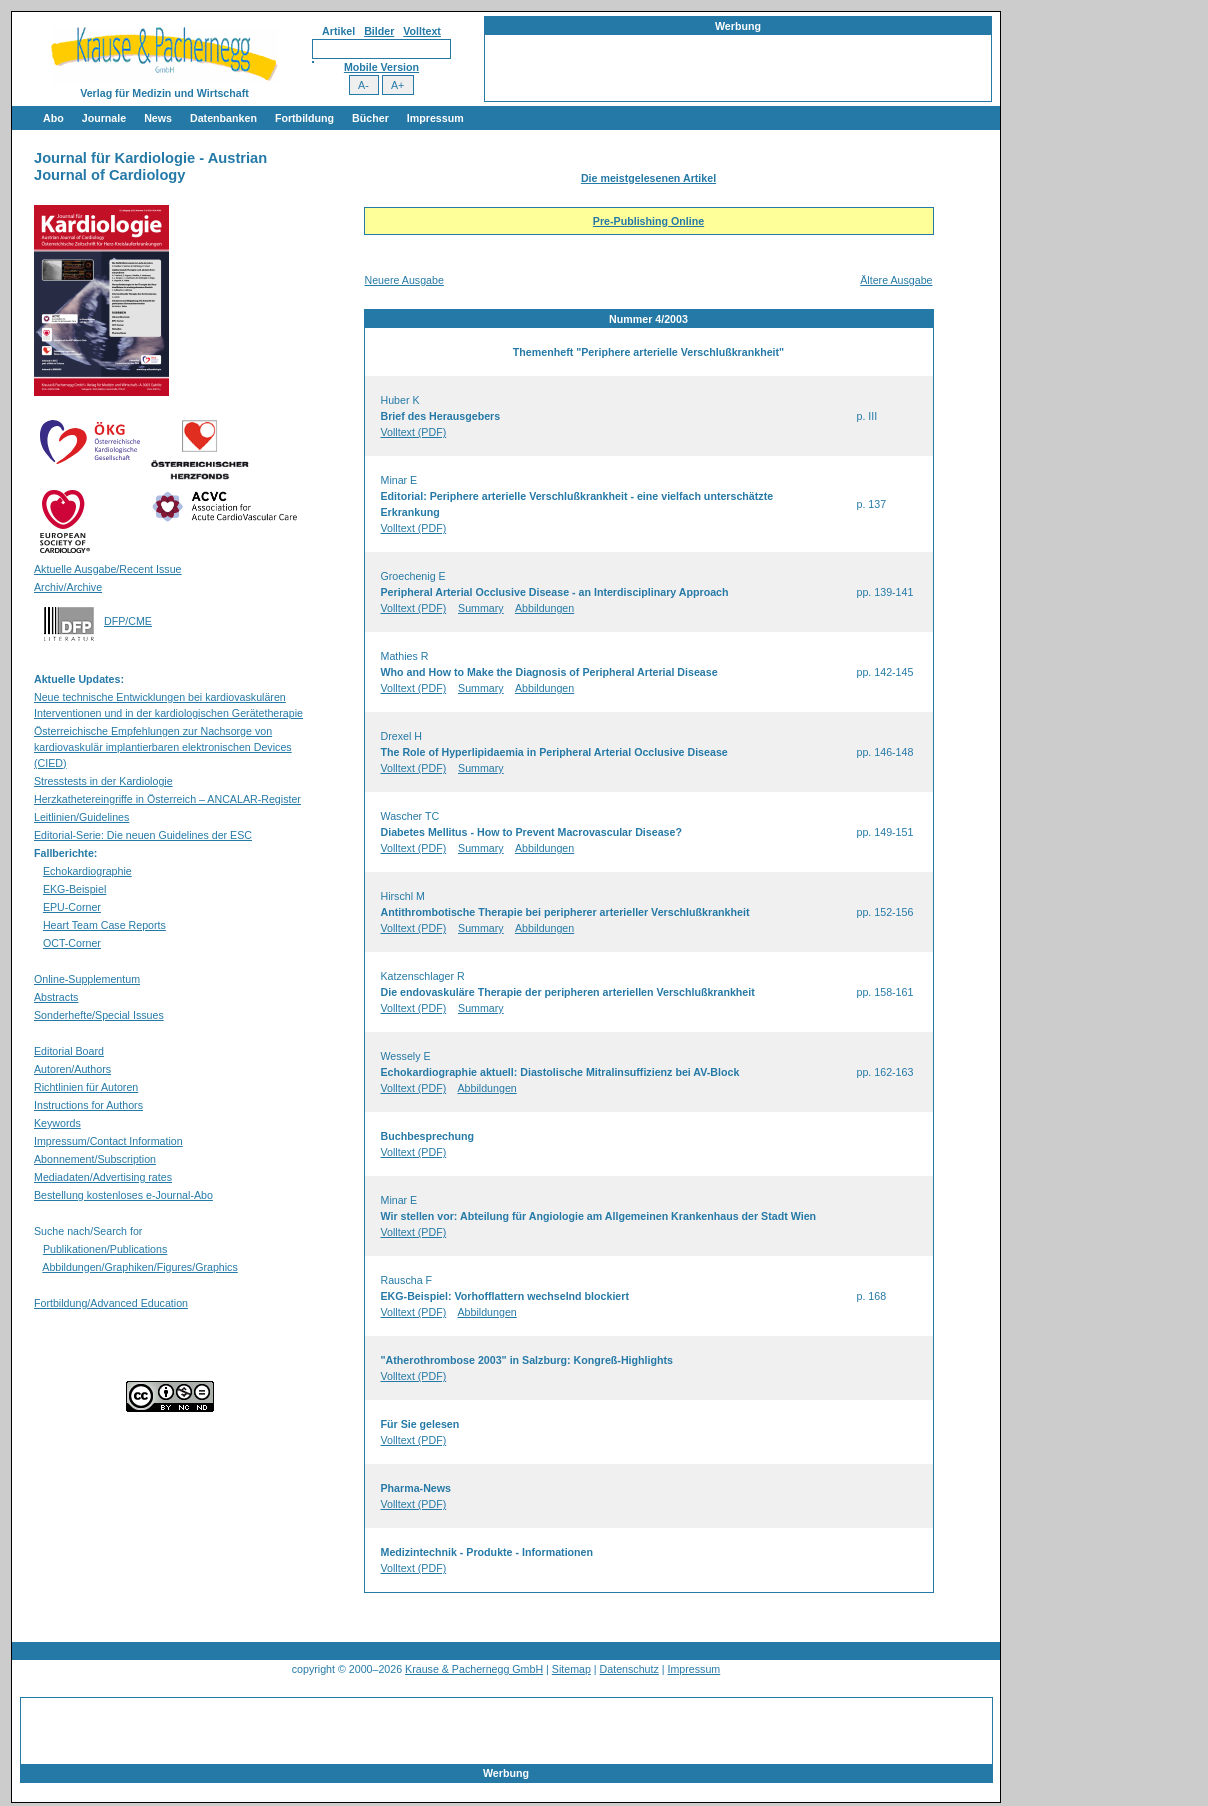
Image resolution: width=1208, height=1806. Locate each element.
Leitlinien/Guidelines (81, 817)
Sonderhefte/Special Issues (99, 1015)
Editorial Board (69, 1051)
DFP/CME (128, 621)
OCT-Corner (72, 943)
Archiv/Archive (68, 587)
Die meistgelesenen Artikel (648, 178)
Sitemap (571, 1669)
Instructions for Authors (88, 1105)
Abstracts (56, 997)
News (158, 118)
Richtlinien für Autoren (86, 1087)
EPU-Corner (72, 907)
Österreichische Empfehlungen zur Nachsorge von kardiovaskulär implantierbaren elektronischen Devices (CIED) (163, 747)
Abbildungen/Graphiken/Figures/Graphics (139, 1267)
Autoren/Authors (72, 1069)
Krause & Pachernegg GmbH (474, 1669)
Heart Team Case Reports (104, 925)
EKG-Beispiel (74, 889)
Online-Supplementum (87, 979)
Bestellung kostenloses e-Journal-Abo (123, 1195)
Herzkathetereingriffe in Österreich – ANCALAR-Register (167, 799)
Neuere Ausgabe (404, 280)
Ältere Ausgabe (896, 280)
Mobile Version (381, 67)
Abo (53, 118)
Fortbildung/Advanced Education (111, 1303)
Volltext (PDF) (414, 432)
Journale (104, 118)
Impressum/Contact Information (108, 1141)
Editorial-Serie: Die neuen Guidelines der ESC (143, 835)
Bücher (370, 118)
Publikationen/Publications (105, 1249)
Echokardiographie (87, 871)
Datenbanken (223, 118)
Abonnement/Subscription (95, 1159)
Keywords (57, 1123)
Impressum (435, 118)
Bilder (379, 31)
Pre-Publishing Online (648, 221)
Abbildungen (544, 608)
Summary (481, 608)
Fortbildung (304, 118)
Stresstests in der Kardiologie (103, 781)
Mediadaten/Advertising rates (103, 1177)
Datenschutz (629, 1669)
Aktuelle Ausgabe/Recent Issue (108, 569)
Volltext (422, 31)
